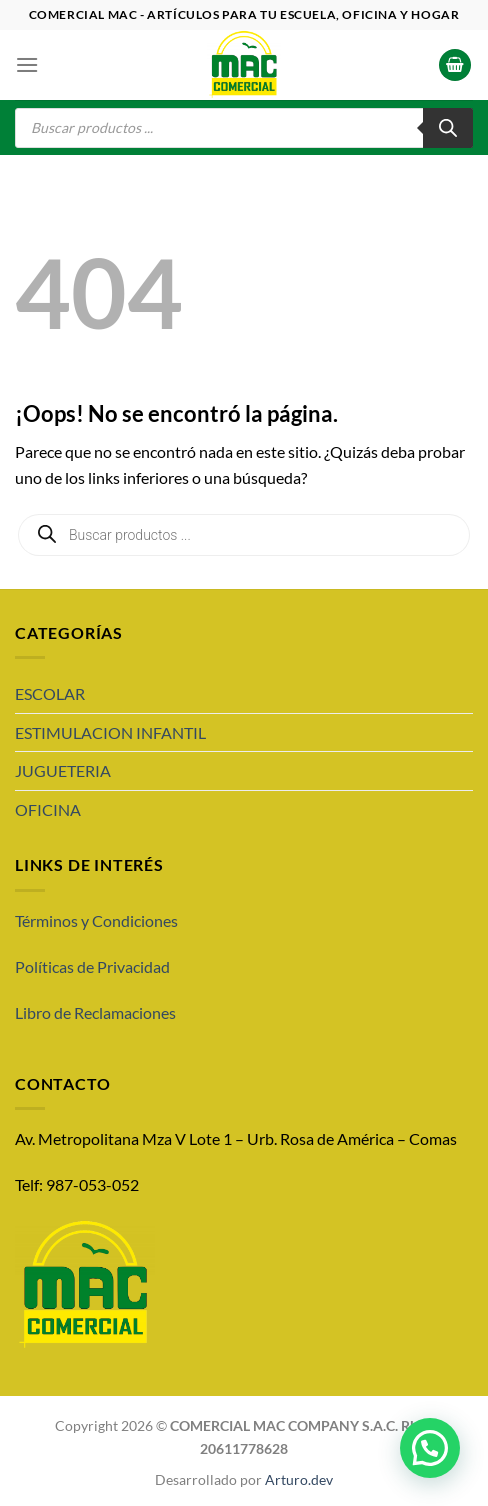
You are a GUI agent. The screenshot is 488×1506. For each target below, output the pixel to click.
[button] (430, 1448)
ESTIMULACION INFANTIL (110, 732)
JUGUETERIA (63, 770)
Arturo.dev (299, 1479)
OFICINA (48, 809)
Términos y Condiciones (96, 920)
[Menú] (27, 64)
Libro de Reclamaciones (95, 1012)
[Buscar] (448, 128)
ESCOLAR (50, 693)
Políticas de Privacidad (92, 966)
